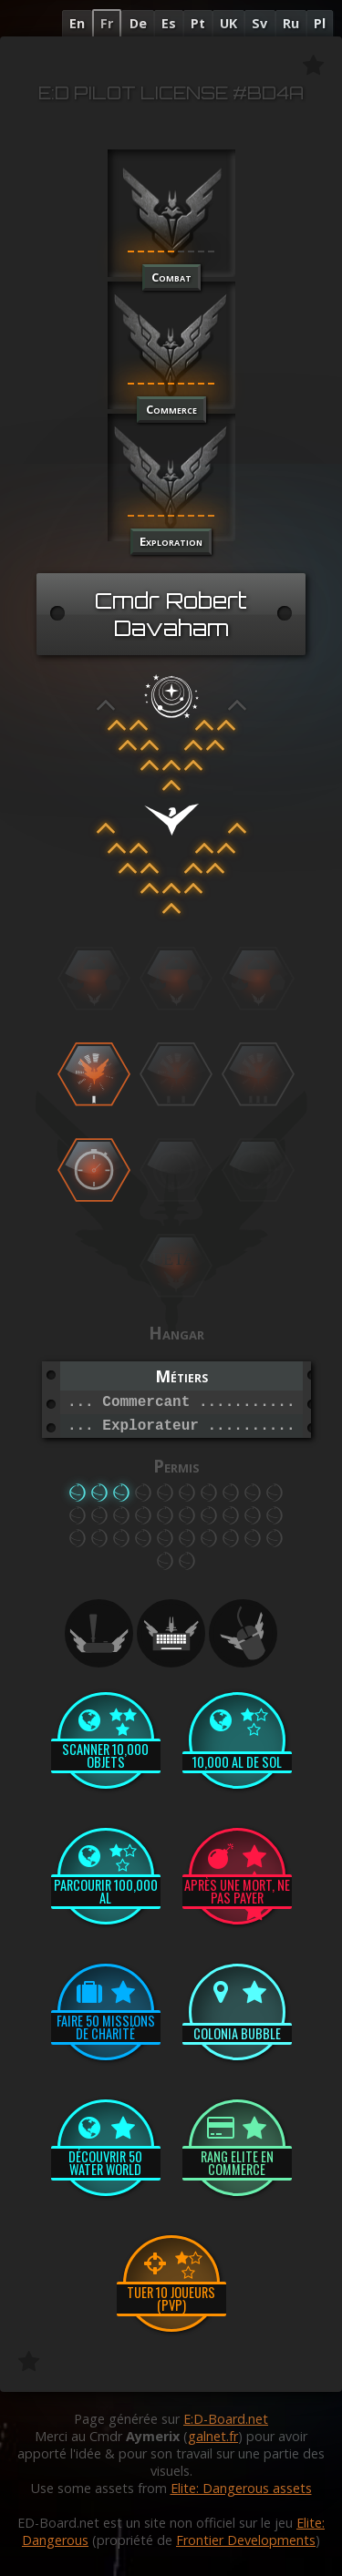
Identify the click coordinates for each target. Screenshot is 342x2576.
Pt (198, 23)
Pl (320, 23)
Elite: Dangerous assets (241, 2488)
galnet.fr (213, 2436)
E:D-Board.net (225, 2418)
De (138, 23)
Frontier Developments (246, 2540)
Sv (259, 23)
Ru (291, 23)
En (77, 23)
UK (228, 23)
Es (168, 23)
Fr (106, 23)
